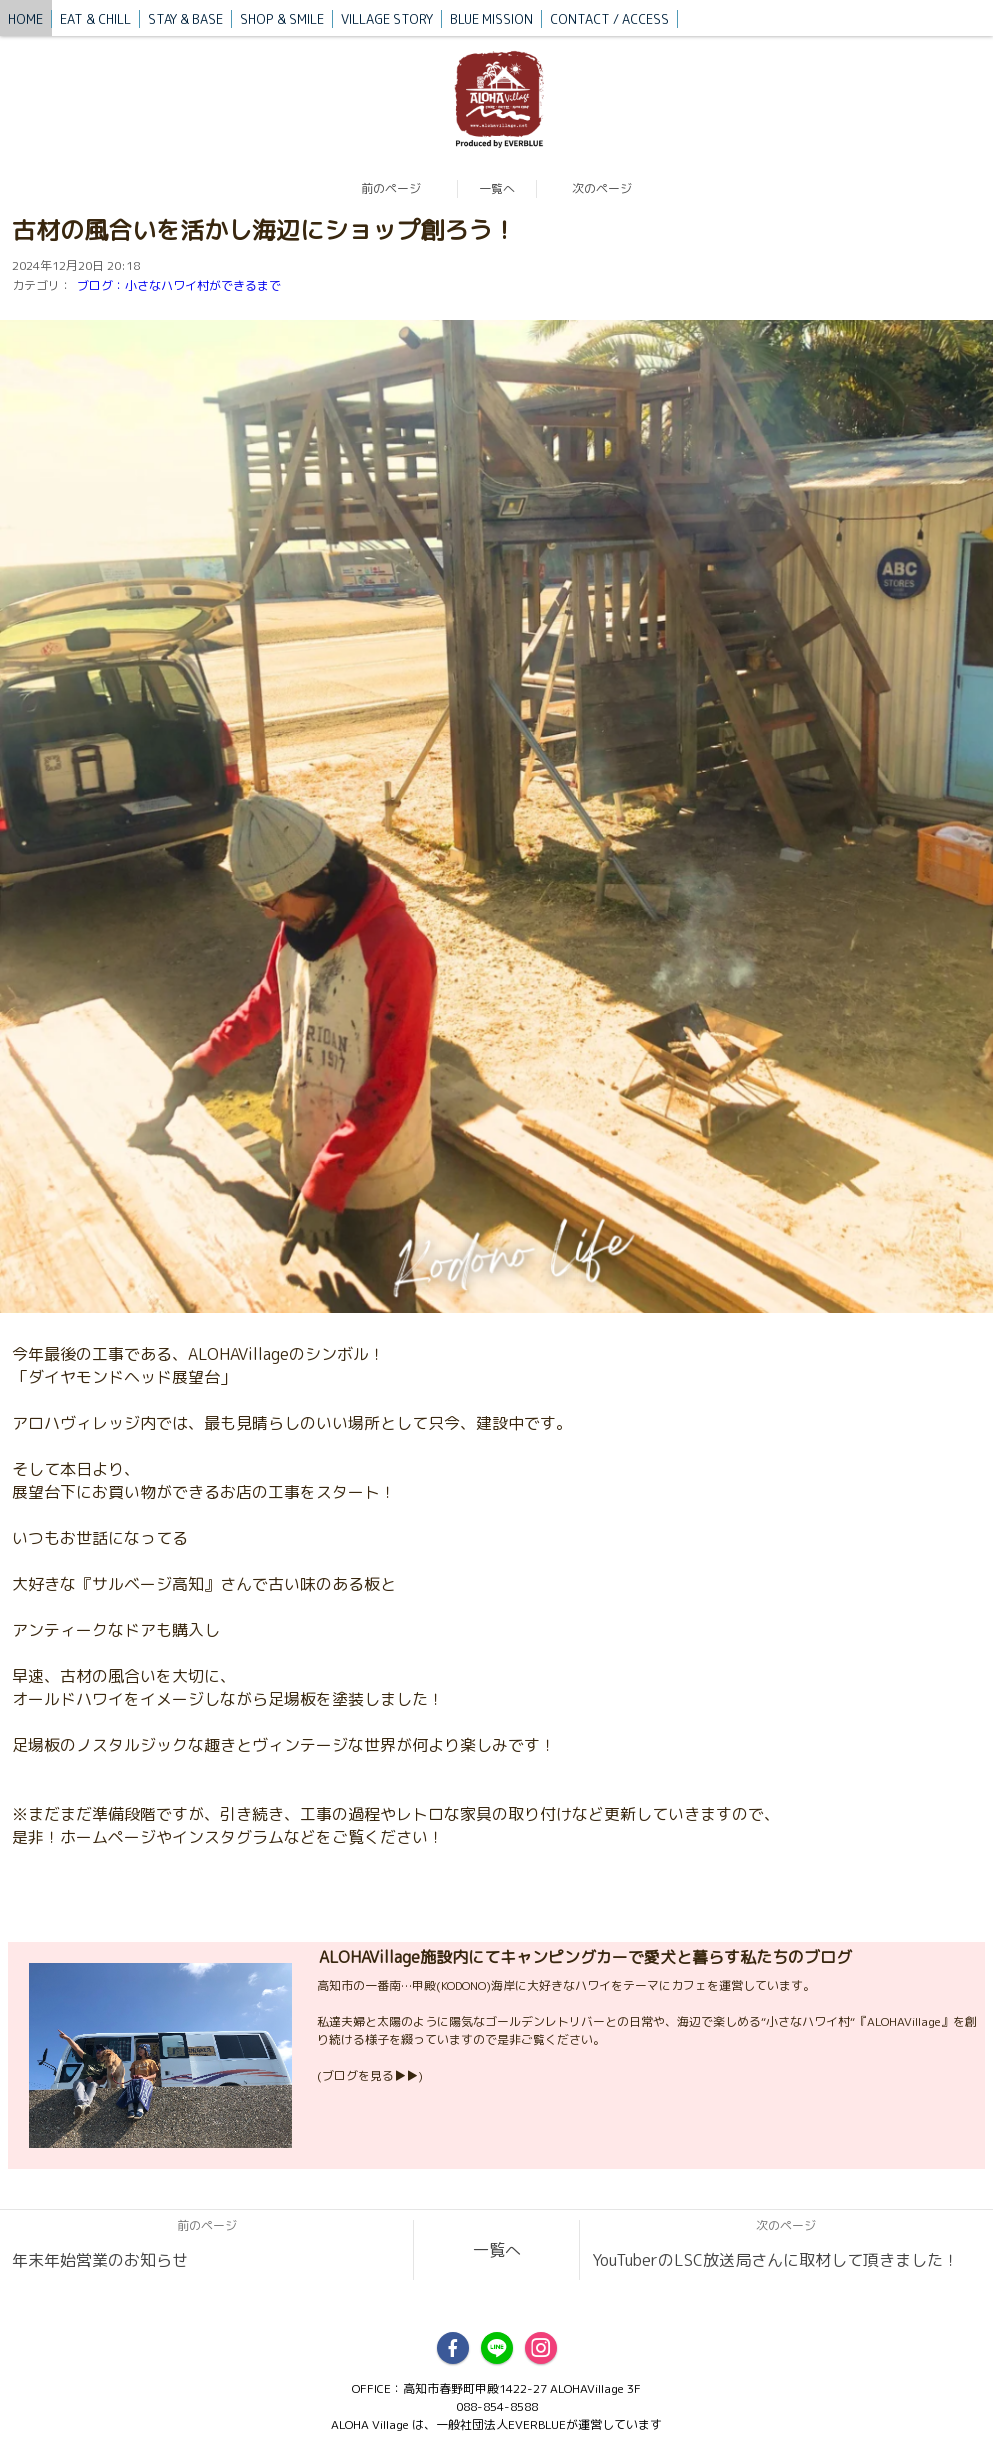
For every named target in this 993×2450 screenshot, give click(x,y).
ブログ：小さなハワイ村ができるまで (179, 285)
